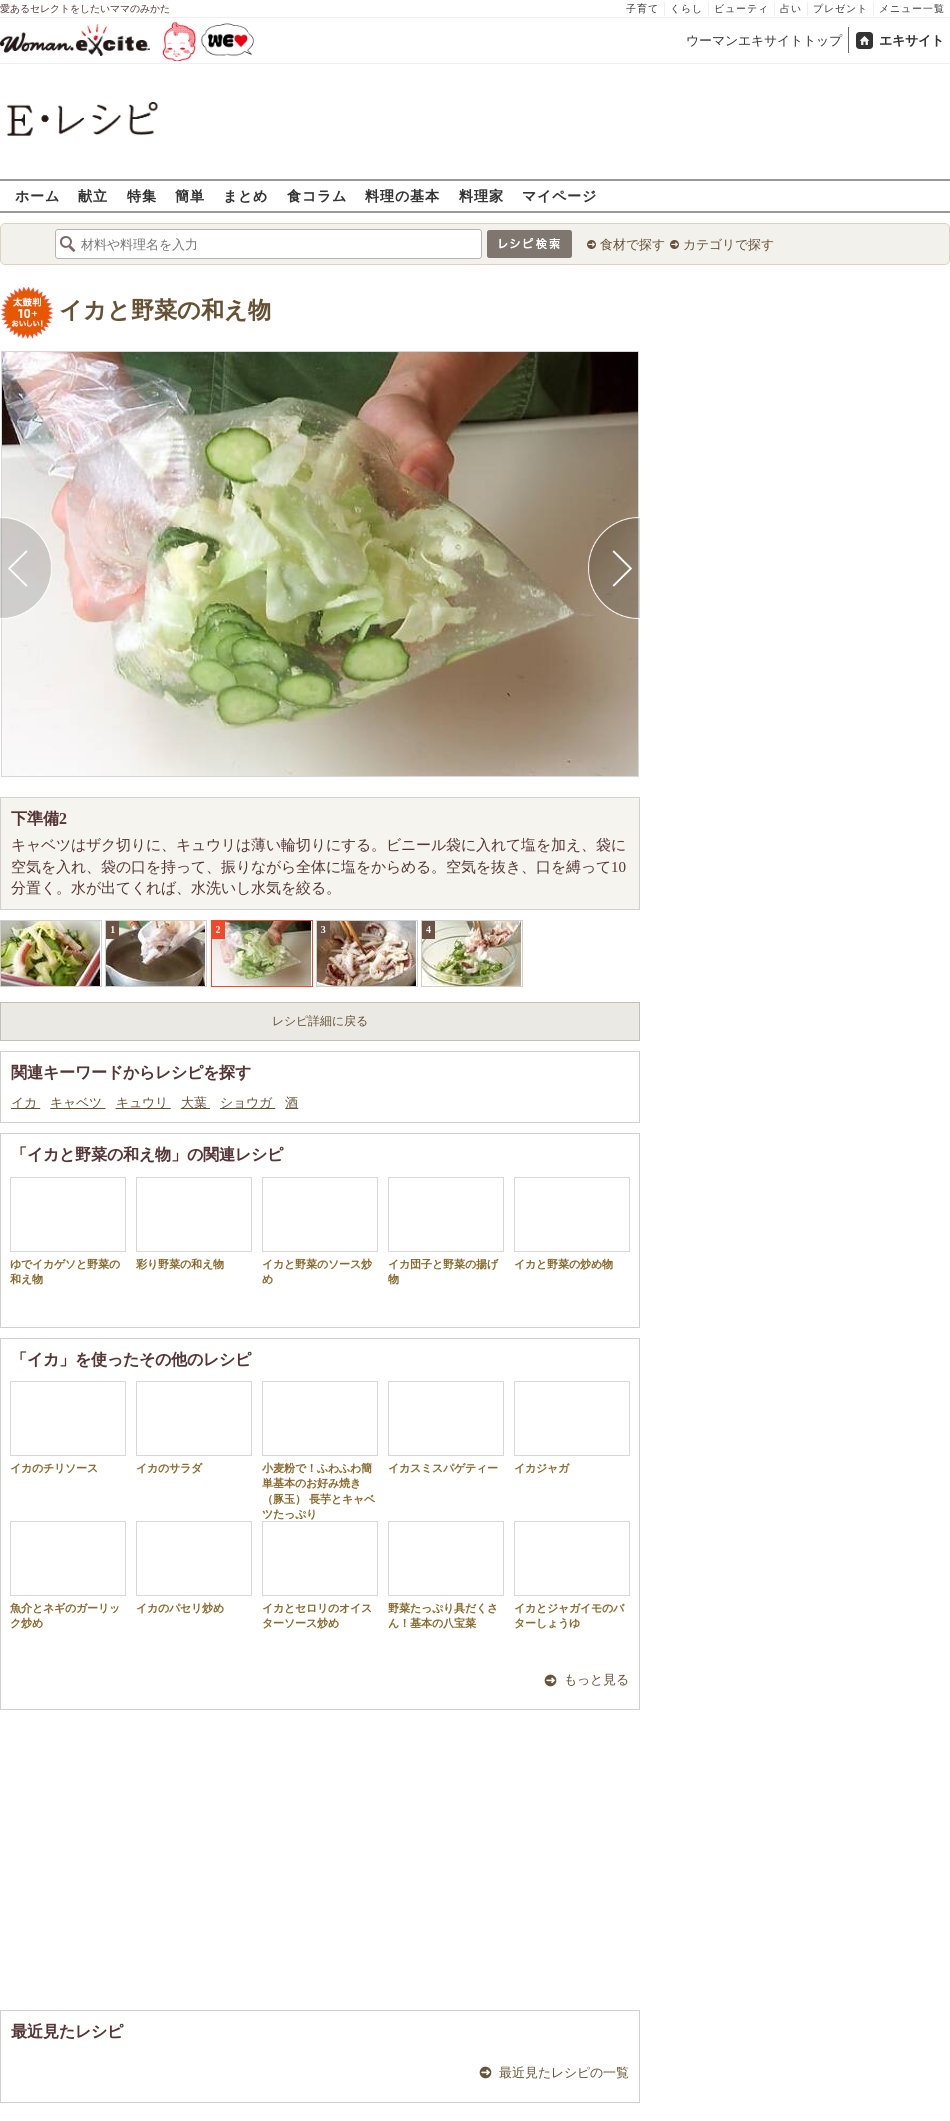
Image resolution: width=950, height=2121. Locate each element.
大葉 (195, 1102)
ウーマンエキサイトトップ (764, 40)
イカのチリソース (68, 1427)
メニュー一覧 (912, 8)
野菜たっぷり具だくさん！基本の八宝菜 (446, 1575)
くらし (686, 8)
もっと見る (596, 1679)
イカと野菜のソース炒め (320, 1231)
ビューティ (741, 8)
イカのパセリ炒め (194, 1567)
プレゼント (840, 8)
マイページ (559, 195)
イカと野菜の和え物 (165, 310)
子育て (642, 8)
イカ (25, 1102)
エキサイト (911, 40)
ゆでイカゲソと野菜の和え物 (68, 1231)
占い (791, 8)
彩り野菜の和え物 (194, 1223)
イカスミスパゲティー (446, 1427)
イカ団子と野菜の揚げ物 (446, 1231)
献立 (93, 195)
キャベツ (77, 1102)
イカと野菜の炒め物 (572, 1223)
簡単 (190, 195)
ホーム (37, 195)
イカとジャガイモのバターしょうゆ (572, 1575)
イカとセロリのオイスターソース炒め (320, 1575)
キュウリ (143, 1102)
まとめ (245, 195)
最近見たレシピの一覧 (564, 2072)
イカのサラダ (194, 1427)
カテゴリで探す (728, 244)
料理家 (481, 195)
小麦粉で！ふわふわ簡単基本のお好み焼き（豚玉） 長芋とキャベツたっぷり (320, 1450)
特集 (142, 195)
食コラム (317, 195)
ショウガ (247, 1102)
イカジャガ (572, 1427)
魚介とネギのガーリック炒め (68, 1575)
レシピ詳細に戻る (320, 1021)
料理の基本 (402, 195)
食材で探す (632, 244)
